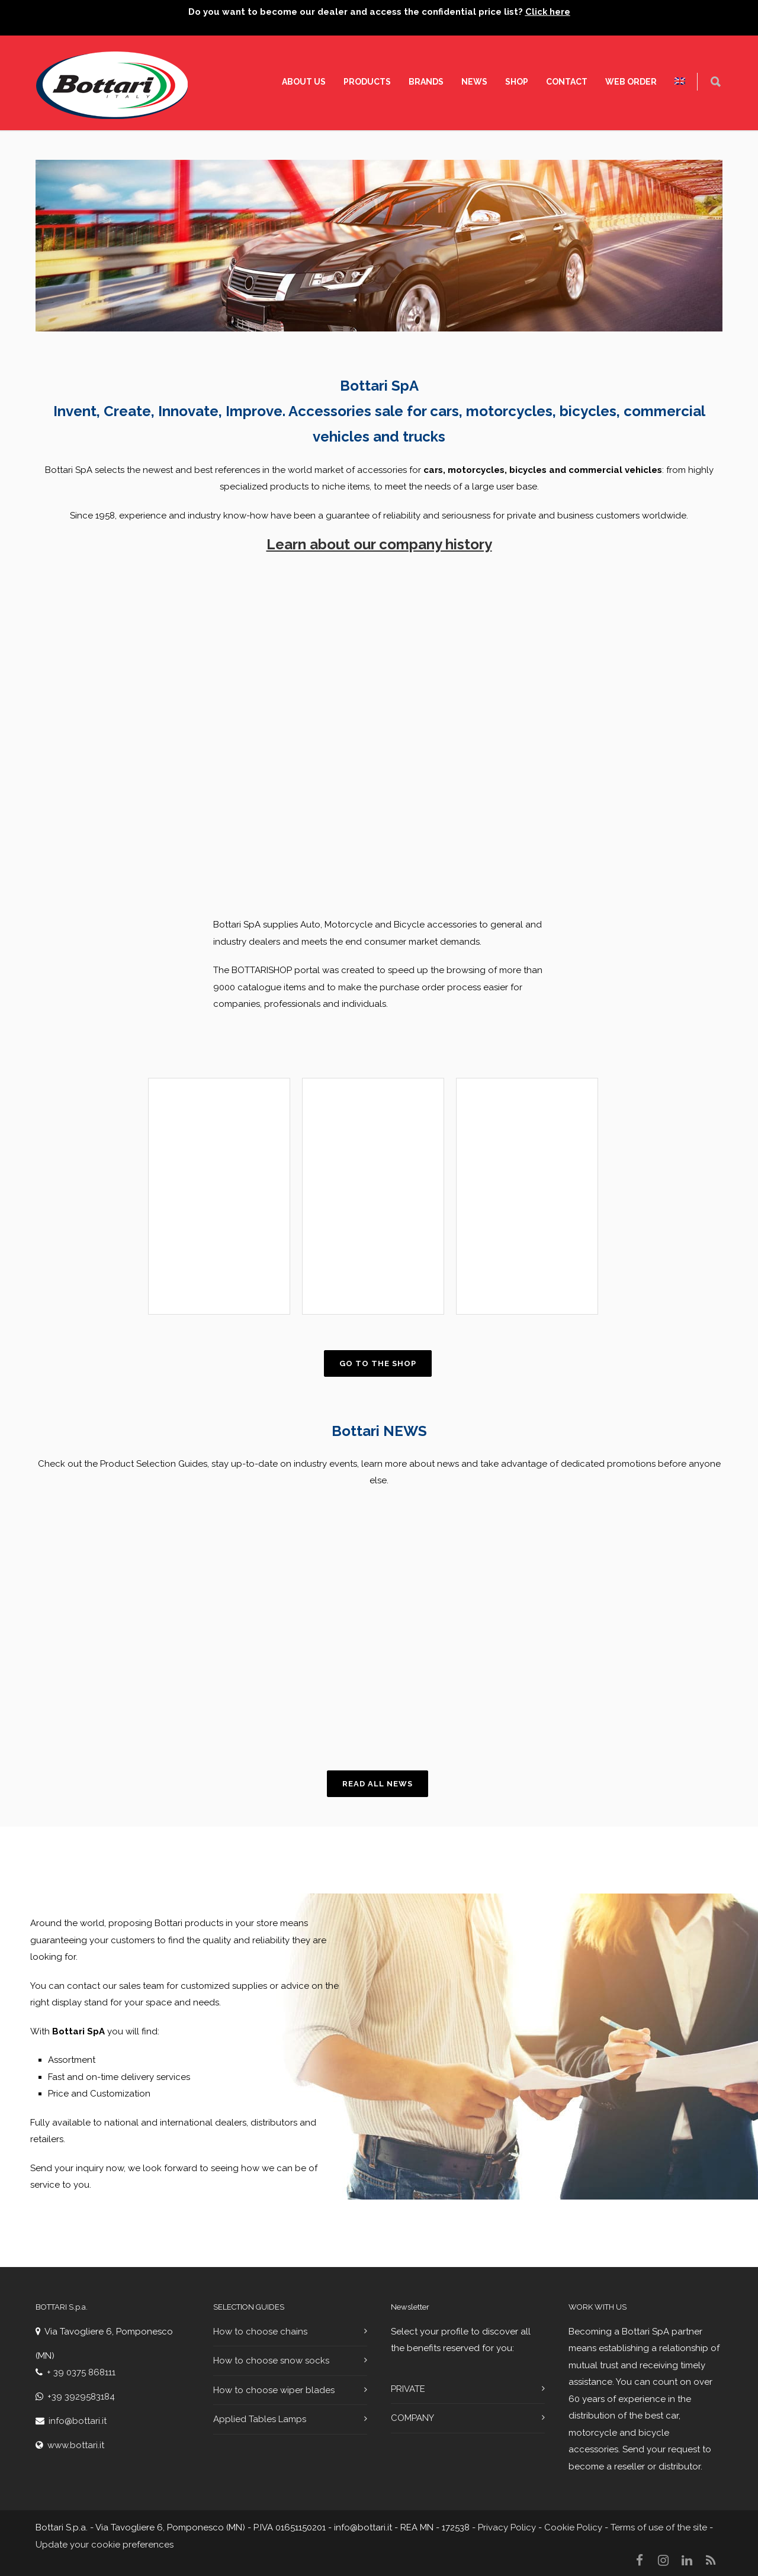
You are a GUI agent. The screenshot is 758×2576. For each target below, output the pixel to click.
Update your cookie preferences (105, 2544)
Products (367, 81)
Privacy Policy (507, 2527)
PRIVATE (408, 2389)
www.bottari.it (75, 2445)
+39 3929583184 (81, 2396)
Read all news (377, 1783)
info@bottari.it (78, 2421)
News (474, 81)
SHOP (516, 81)
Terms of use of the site (659, 2527)
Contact (566, 81)
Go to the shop (377, 1363)
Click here (547, 12)
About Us (304, 81)
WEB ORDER (631, 81)
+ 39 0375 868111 (81, 2372)
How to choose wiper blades (274, 2390)
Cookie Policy (572, 2527)
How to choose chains (260, 2331)
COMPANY (412, 2418)
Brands (426, 81)
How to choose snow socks (271, 2360)
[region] (201, 1627)
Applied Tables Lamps (259, 2419)
